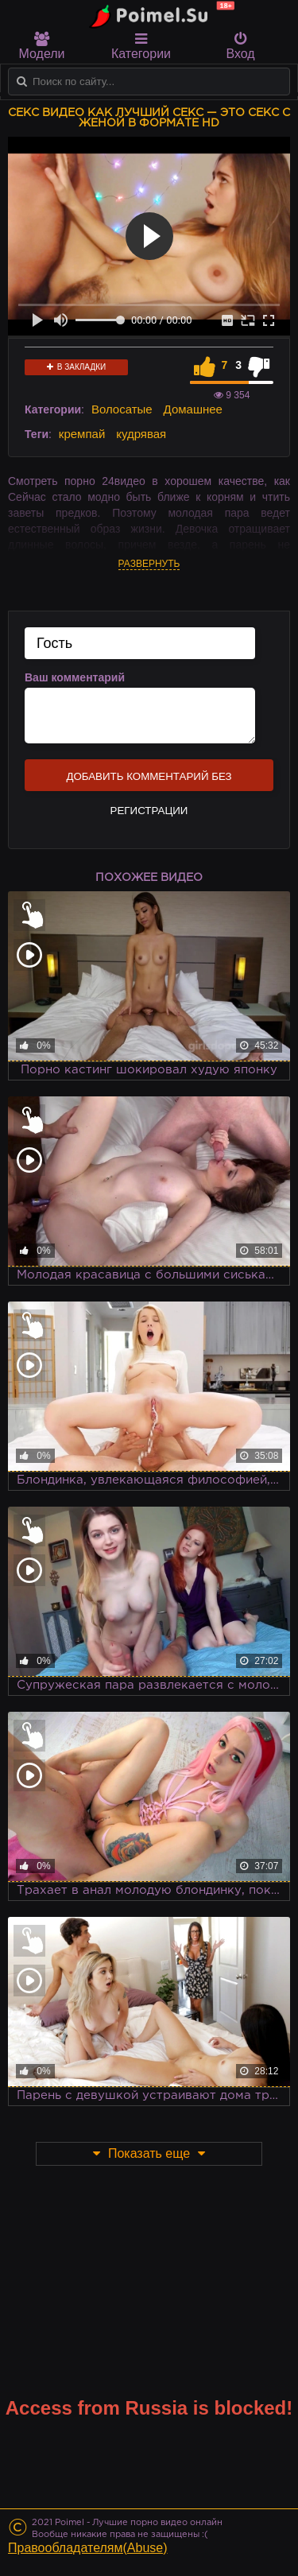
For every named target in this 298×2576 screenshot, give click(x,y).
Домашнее (193, 409)
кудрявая (141, 433)
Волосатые (122, 409)
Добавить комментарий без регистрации (148, 780)
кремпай (82, 433)
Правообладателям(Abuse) (88, 2548)
